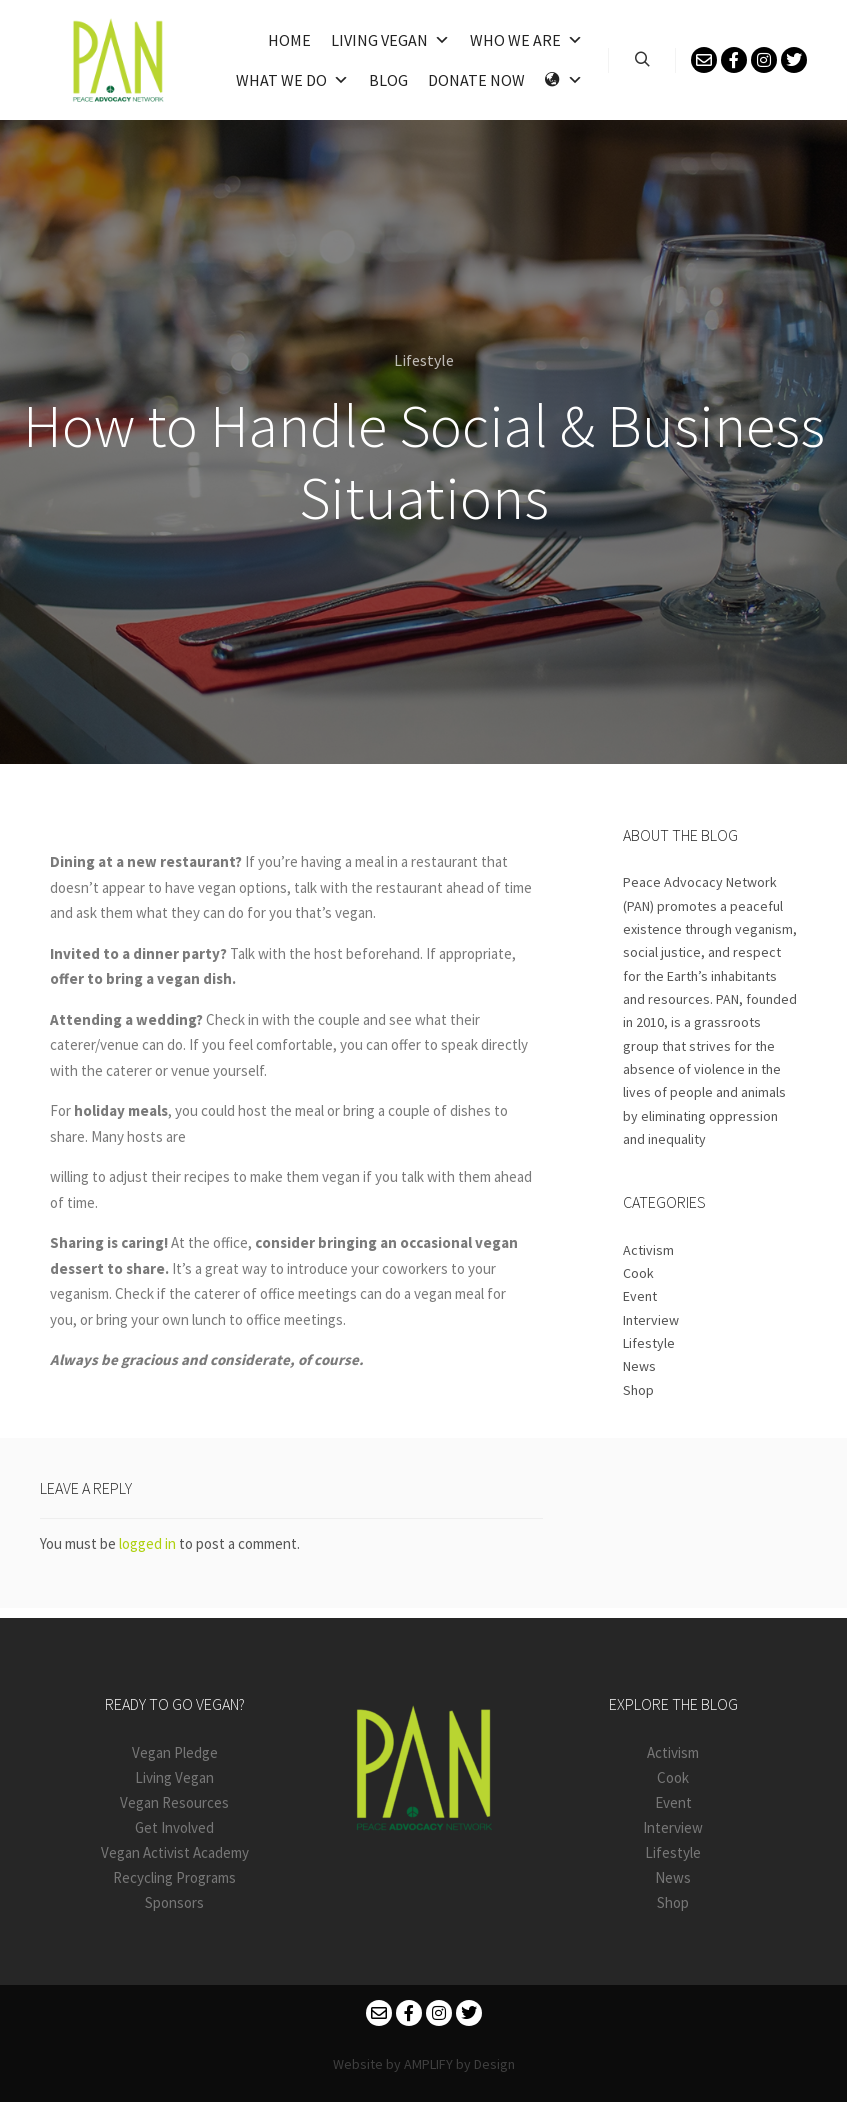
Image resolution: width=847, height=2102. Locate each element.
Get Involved (174, 1827)
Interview (651, 1320)
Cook (638, 1273)
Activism (648, 1250)
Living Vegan (390, 40)
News (639, 1366)
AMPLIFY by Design (459, 2064)
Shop (638, 1390)
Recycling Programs (174, 1877)
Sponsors (174, 1902)
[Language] (564, 80)
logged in (147, 1543)
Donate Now (476, 80)
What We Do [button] (292, 80)
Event (640, 1296)
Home (289, 40)
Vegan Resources (174, 1802)
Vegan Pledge (175, 1752)
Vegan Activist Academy (175, 1852)
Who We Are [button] (526, 40)
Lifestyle (424, 360)
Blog (388, 80)
